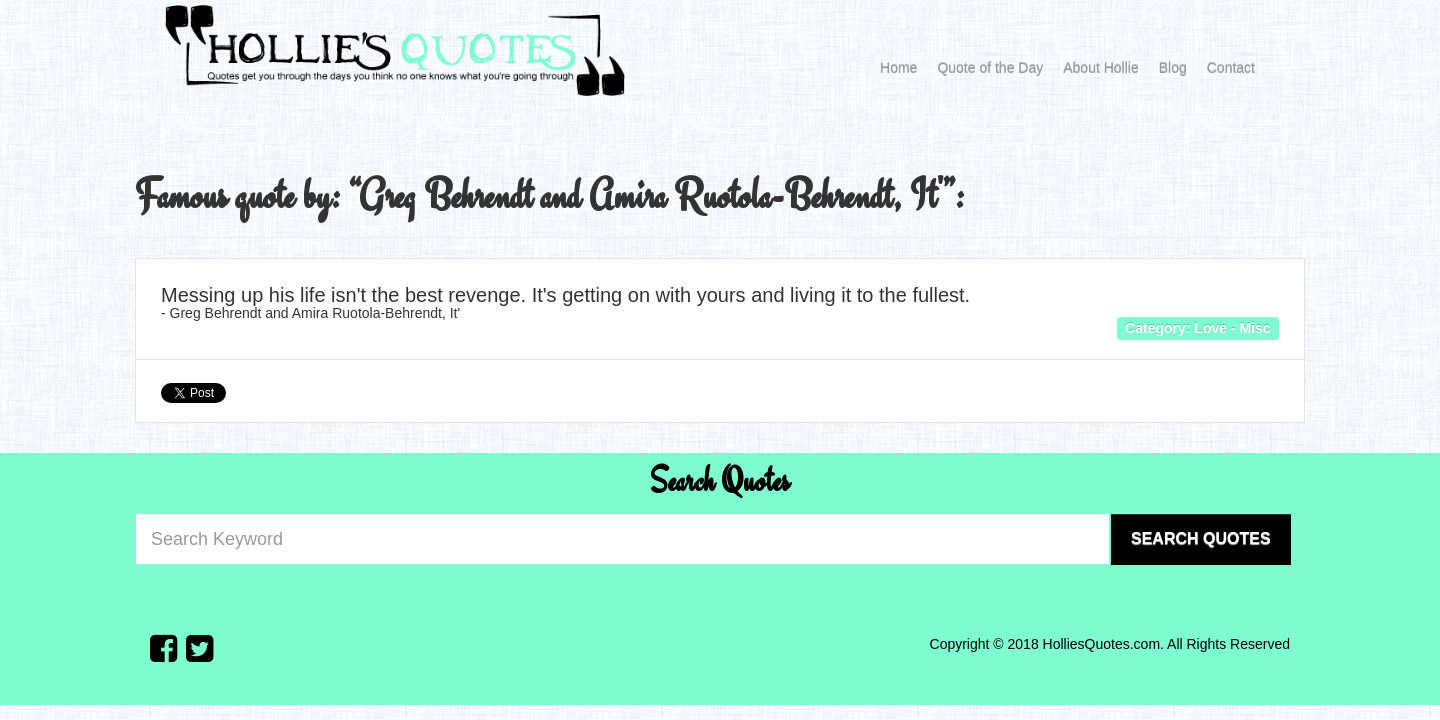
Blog (1173, 68)
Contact (1231, 68)
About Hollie (1101, 68)
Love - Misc (1232, 327)
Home (898, 68)
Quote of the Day (990, 68)
